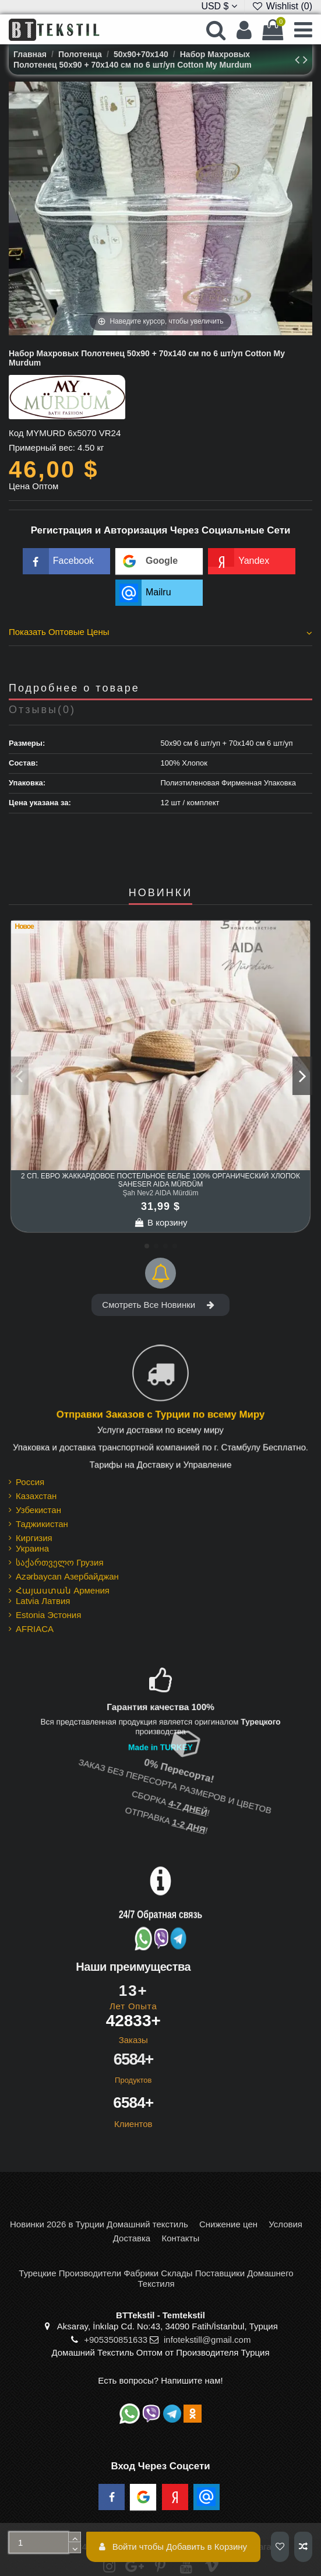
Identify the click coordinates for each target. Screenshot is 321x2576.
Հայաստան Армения (63, 1590)
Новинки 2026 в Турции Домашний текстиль (99, 2224)
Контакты (180, 2238)
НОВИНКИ (160, 893)
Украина (32, 1548)
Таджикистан (42, 1524)
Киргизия (34, 1538)
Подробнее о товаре (74, 688)
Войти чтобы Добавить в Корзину (173, 2547)
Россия (30, 1482)
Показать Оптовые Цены (160, 632)
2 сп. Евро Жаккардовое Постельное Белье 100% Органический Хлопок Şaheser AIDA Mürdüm (160, 1180)
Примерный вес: (42, 447)
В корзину (161, 1222)
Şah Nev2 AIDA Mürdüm (160, 1193)
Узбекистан (38, 1510)
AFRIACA (35, 1629)
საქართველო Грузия (60, 1562)
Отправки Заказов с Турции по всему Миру (160, 1415)
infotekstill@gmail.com (207, 2340)
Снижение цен (228, 2224)
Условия (285, 2224)
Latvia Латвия (43, 1601)
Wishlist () (282, 6)
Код (16, 433)
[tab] (160, 634)
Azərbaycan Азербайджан (67, 1576)
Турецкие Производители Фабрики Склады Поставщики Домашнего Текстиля (156, 2278)
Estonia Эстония (48, 1615)
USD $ (219, 6)
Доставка (131, 2238)
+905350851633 (115, 2340)
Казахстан (36, 1496)
